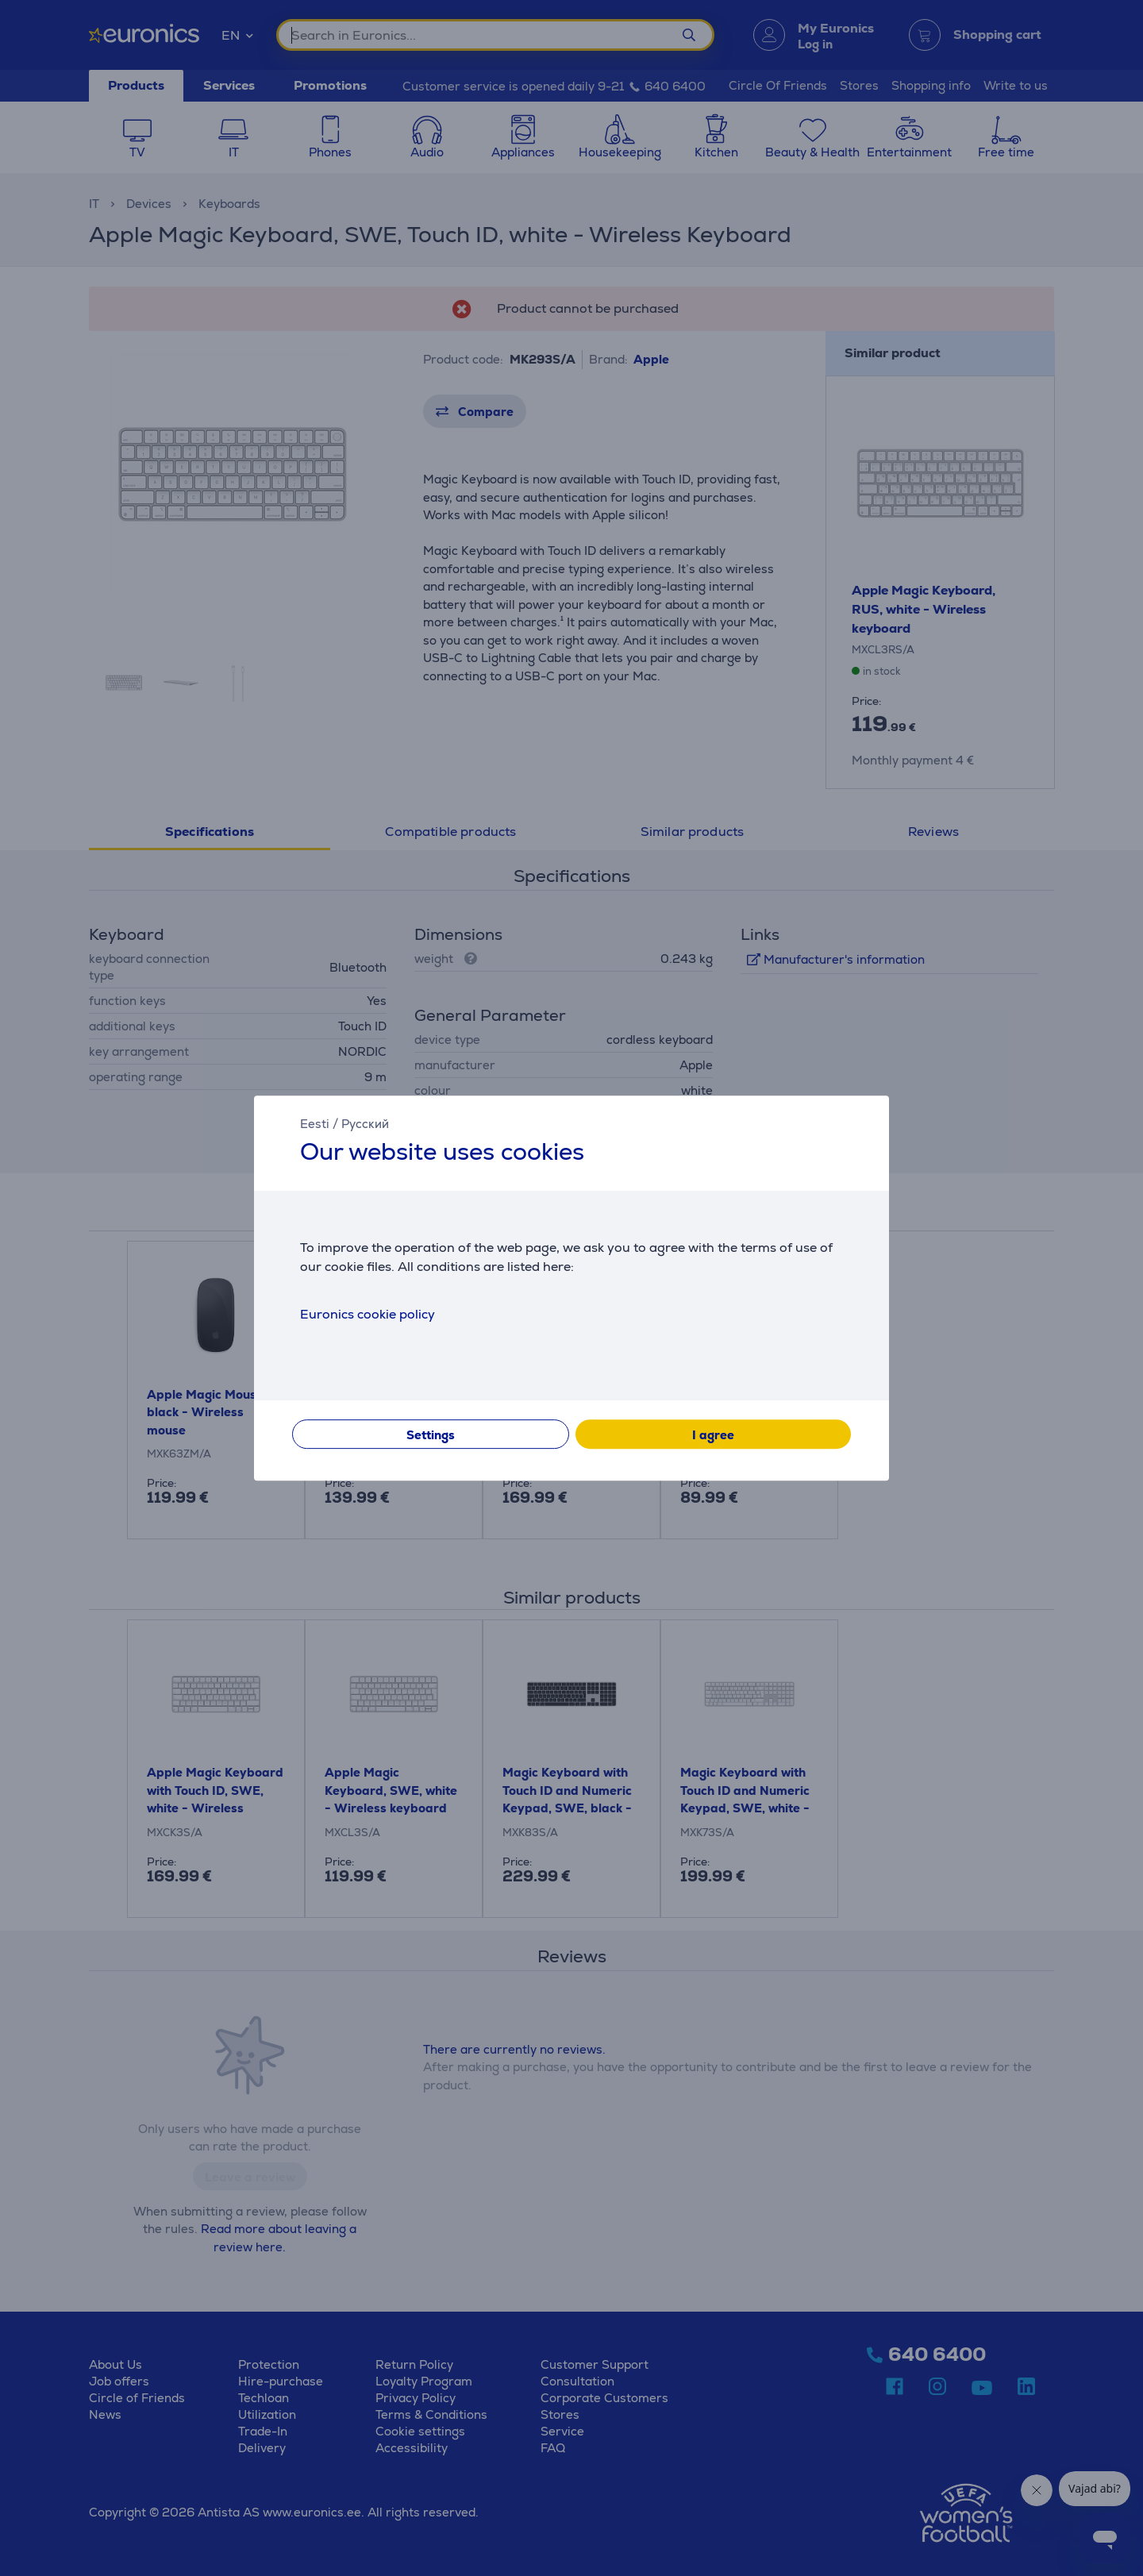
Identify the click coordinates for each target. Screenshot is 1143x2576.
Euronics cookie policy (367, 1314)
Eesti (314, 1123)
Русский (365, 1123)
